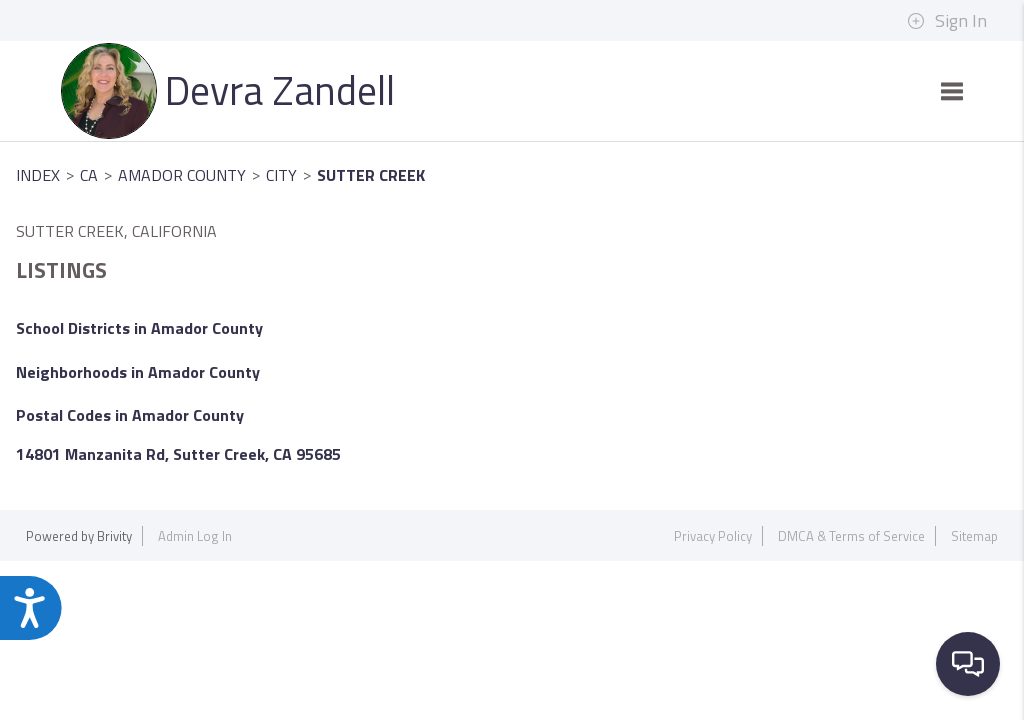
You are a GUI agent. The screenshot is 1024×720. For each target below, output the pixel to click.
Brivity (114, 536)
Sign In (947, 21)
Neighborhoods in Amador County (138, 372)
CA (89, 175)
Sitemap (974, 536)
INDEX (38, 175)
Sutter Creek (371, 175)
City (281, 175)
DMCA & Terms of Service (851, 536)
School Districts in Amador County (139, 328)
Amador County (182, 175)
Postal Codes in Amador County (130, 415)
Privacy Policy (713, 536)
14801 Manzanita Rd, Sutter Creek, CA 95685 (178, 454)
